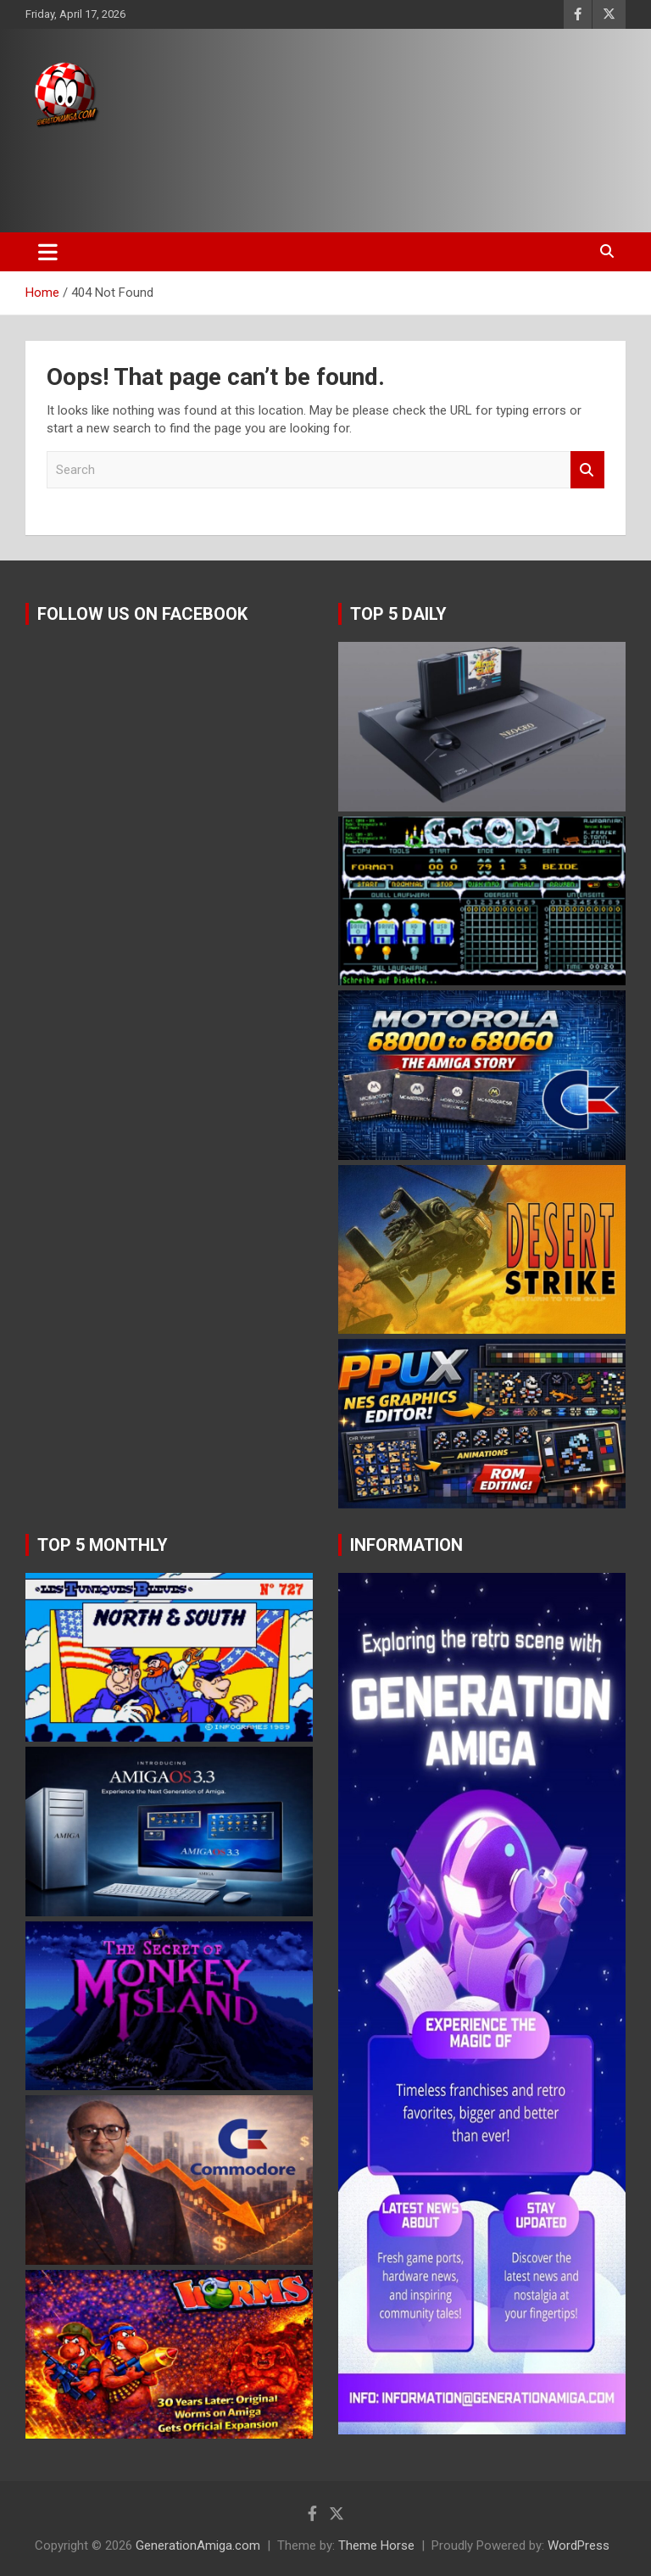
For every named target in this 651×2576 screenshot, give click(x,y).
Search (587, 470)
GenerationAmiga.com (198, 2545)
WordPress (578, 2545)
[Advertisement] (321, 175)
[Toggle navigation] (47, 251)
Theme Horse (376, 2545)
